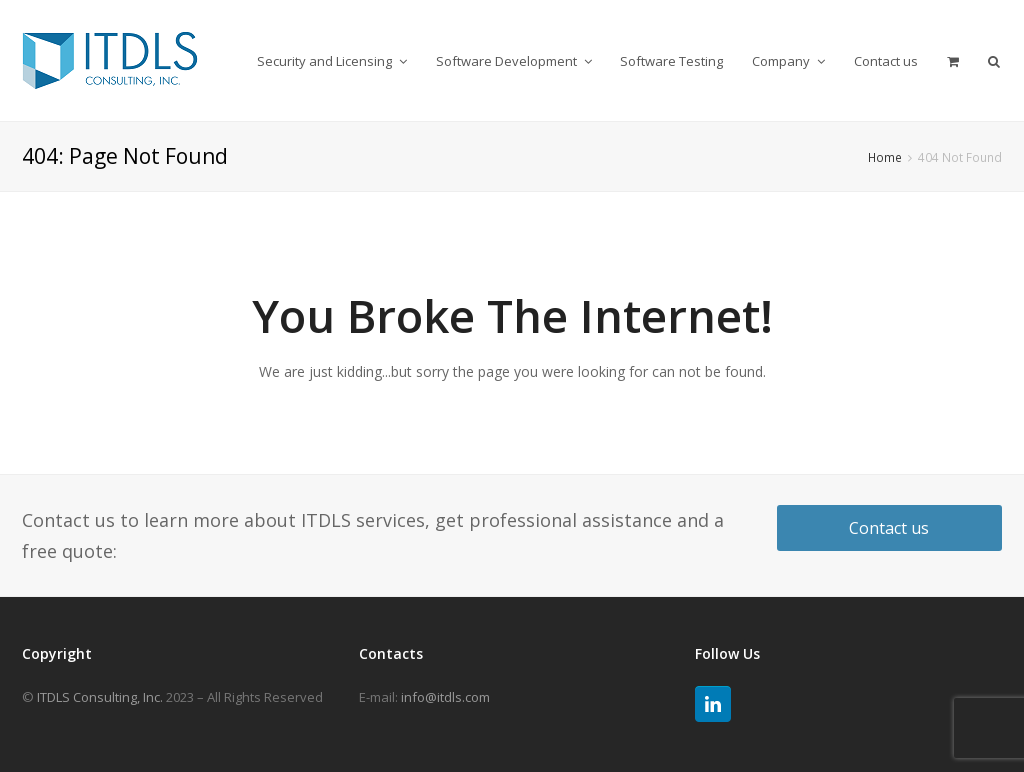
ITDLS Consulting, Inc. (100, 697)
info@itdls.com (445, 697)
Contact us (889, 528)
